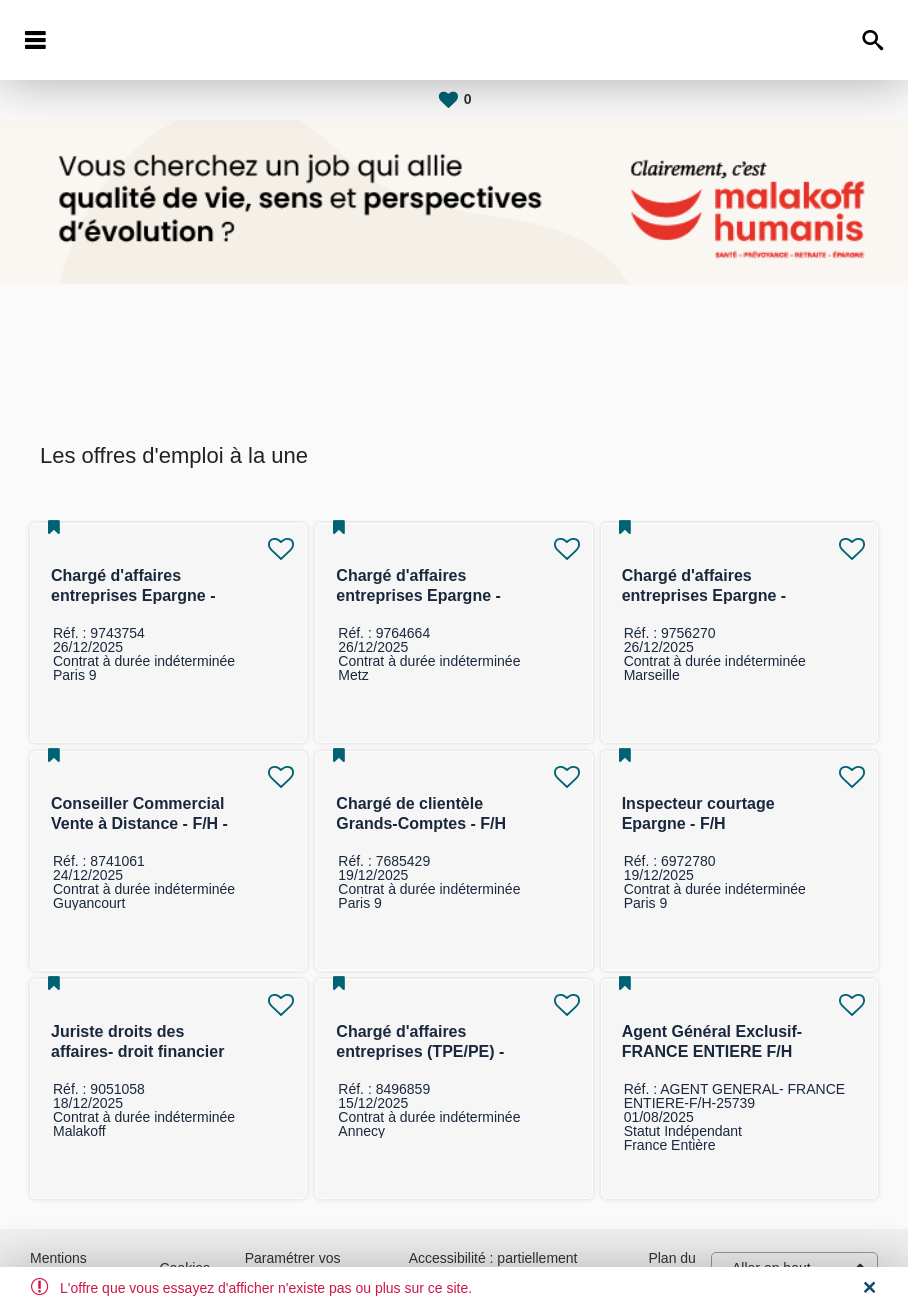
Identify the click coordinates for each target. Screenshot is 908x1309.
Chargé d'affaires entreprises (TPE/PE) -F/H (420, 1051)
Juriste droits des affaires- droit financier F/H (137, 1051)
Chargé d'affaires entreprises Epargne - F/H (133, 595)
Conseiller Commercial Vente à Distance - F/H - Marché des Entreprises (141, 823)
